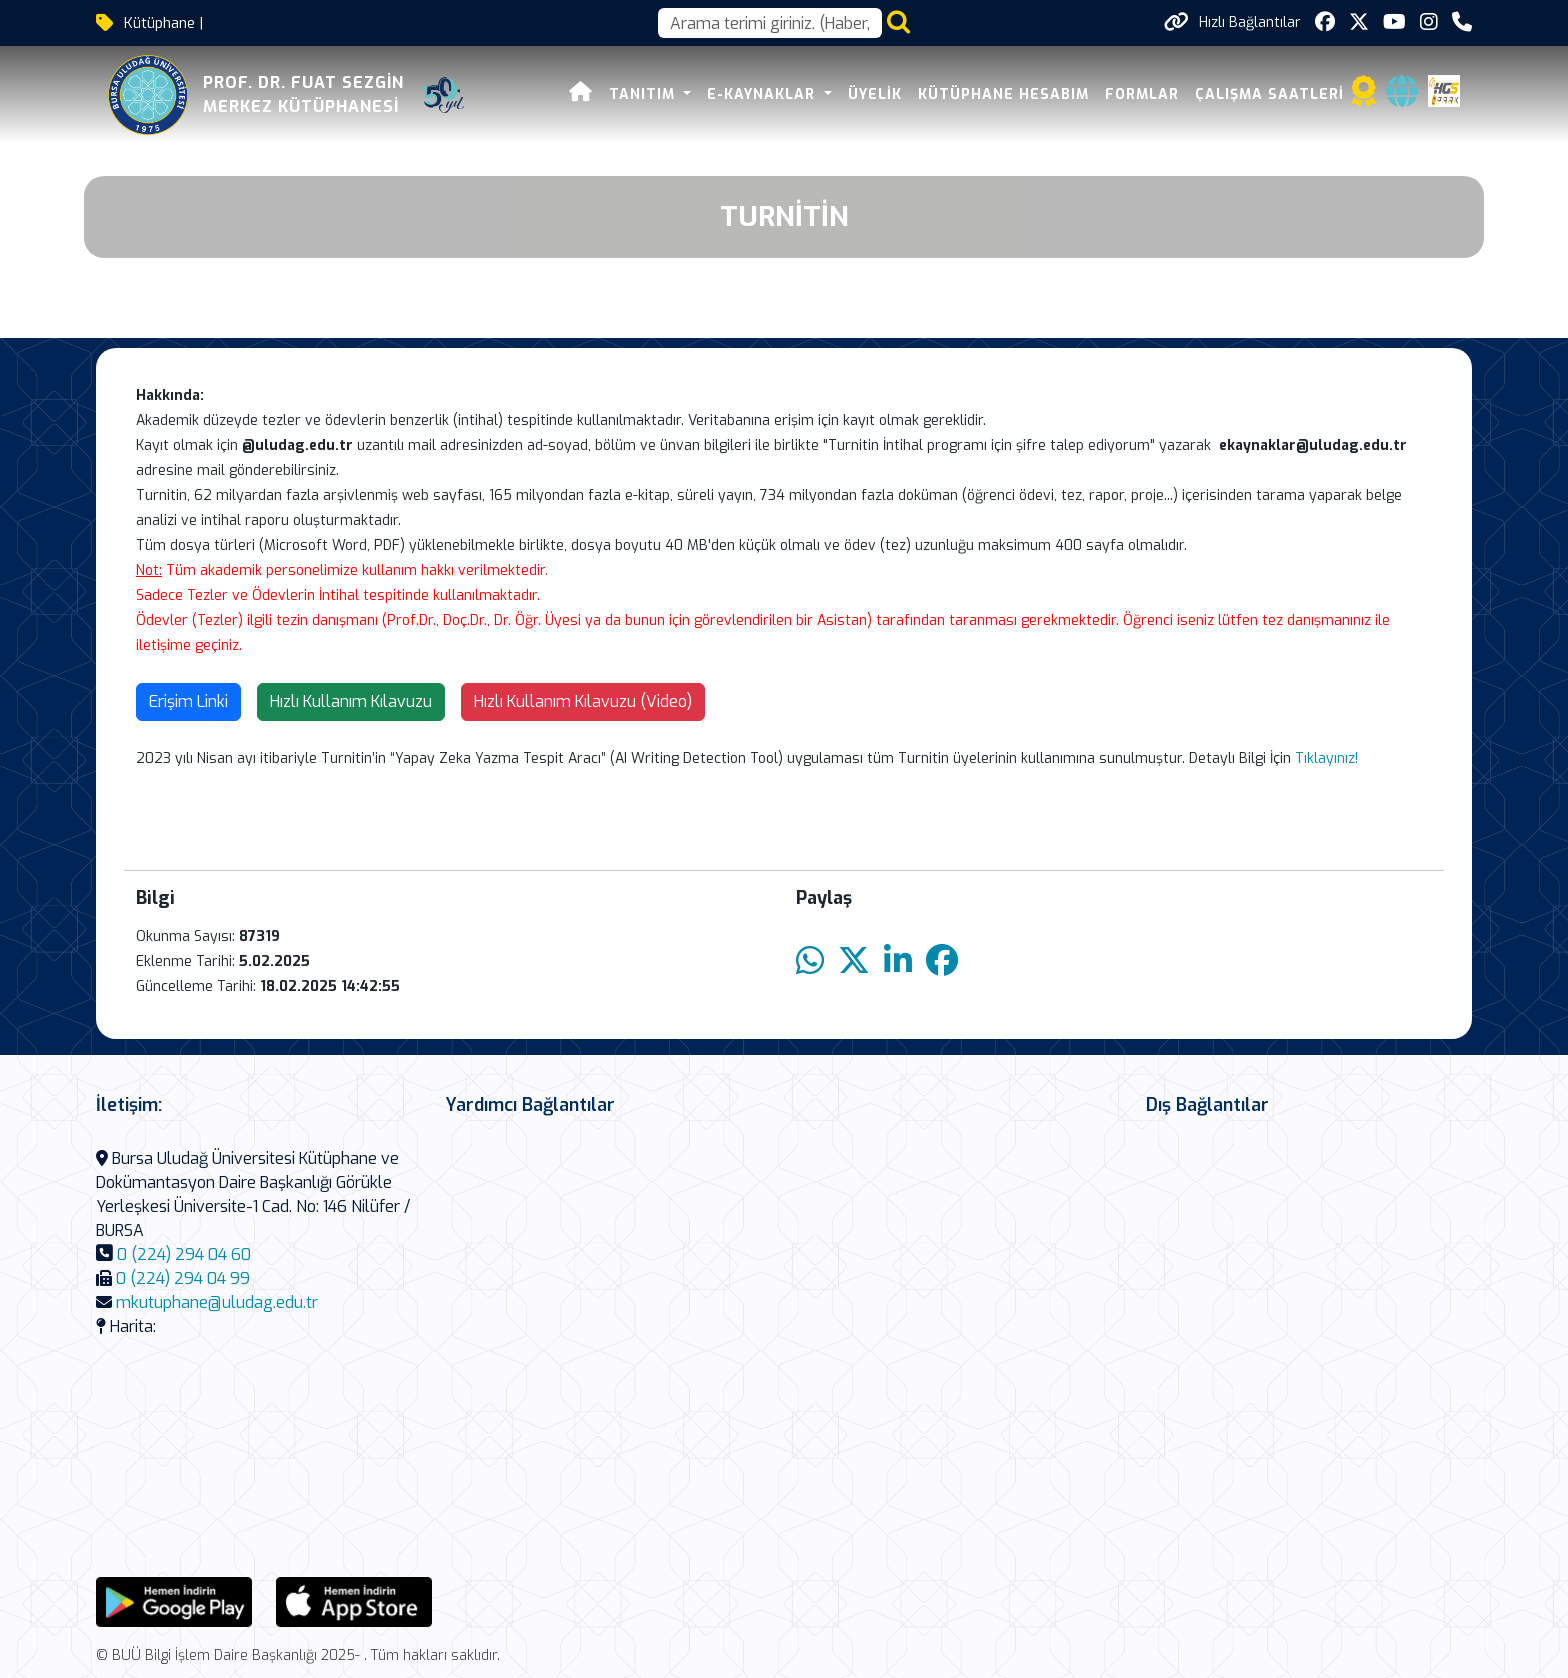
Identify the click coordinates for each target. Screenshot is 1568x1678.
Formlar (1142, 94)
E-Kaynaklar (763, 94)
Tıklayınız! (1326, 758)
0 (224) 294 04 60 (184, 1254)
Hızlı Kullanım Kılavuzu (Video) (583, 701)
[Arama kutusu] (770, 23)
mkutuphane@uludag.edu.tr (217, 1302)
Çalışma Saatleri (1269, 94)
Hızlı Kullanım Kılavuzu (351, 701)
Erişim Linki (188, 701)
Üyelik (875, 94)
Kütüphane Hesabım (1003, 94)
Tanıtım (644, 94)
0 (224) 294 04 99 (183, 1278)
